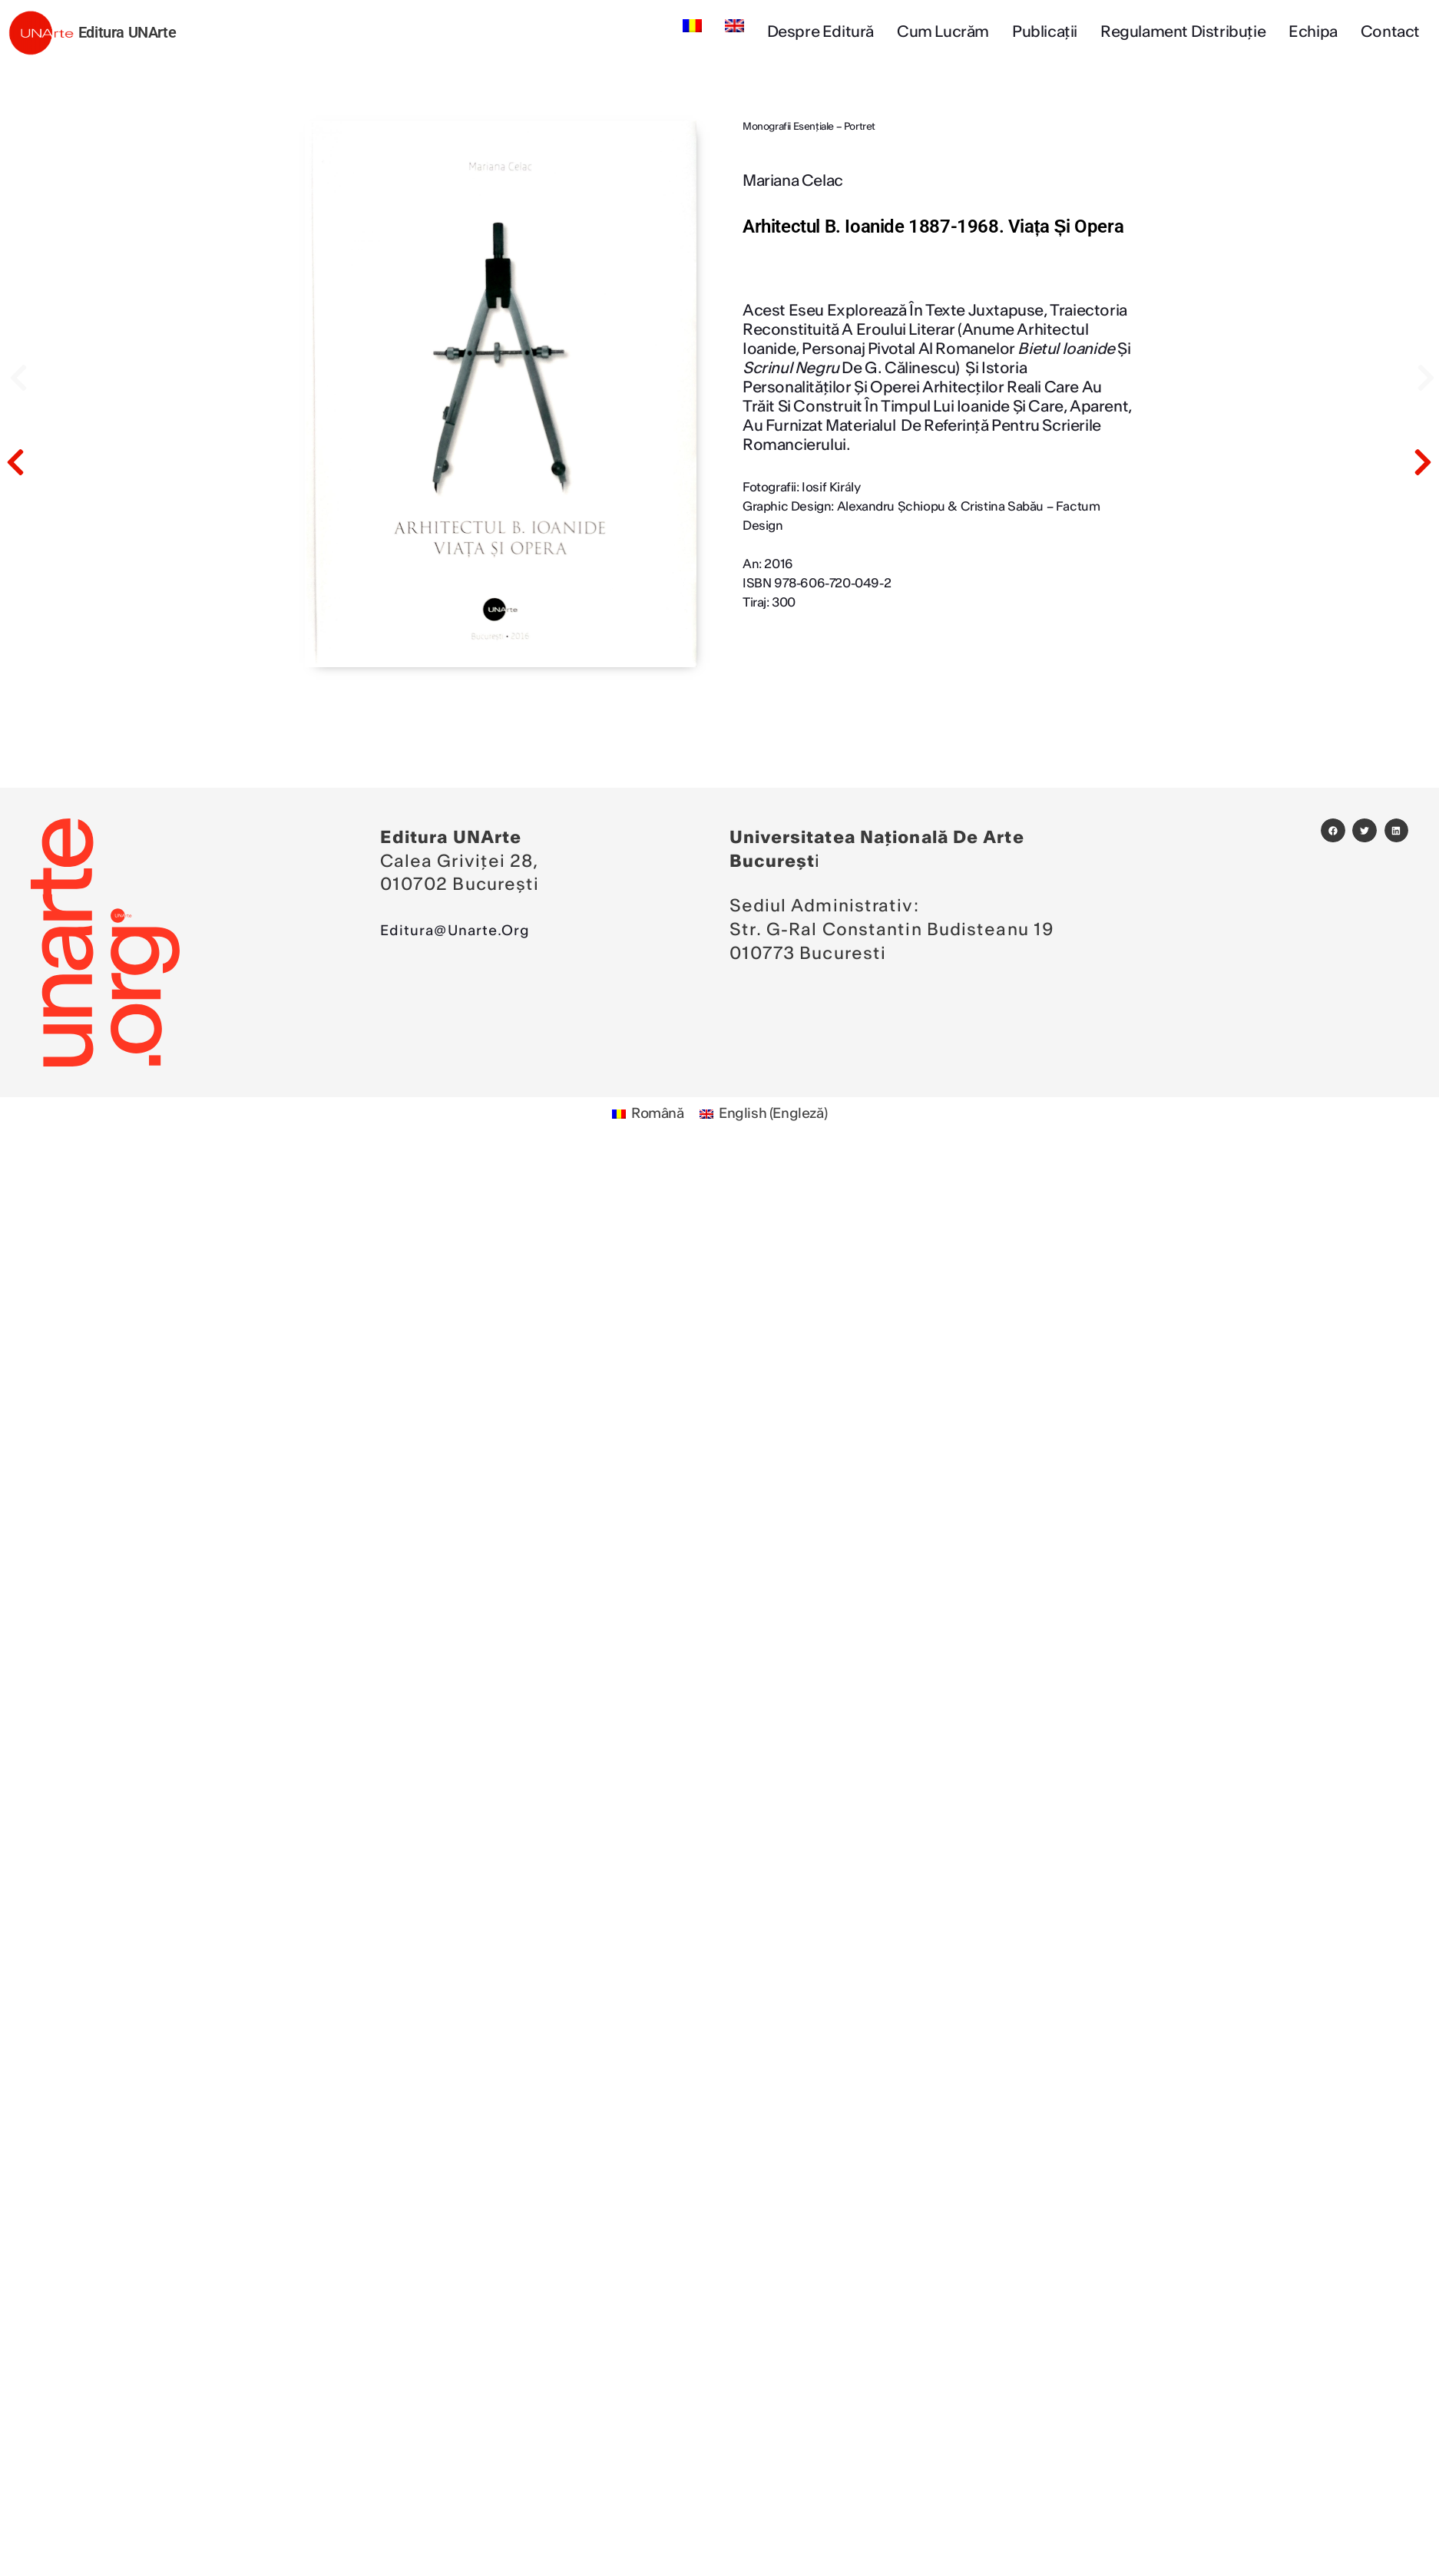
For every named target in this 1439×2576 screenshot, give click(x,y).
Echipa (1313, 32)
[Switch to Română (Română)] (642, 1115)
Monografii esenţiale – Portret (809, 127)
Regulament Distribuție (1182, 32)
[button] (1333, 830)
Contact (1390, 32)
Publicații (1044, 32)
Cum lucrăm (943, 32)
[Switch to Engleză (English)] (767, 1115)
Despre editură (820, 32)
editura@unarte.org (470, 929)
